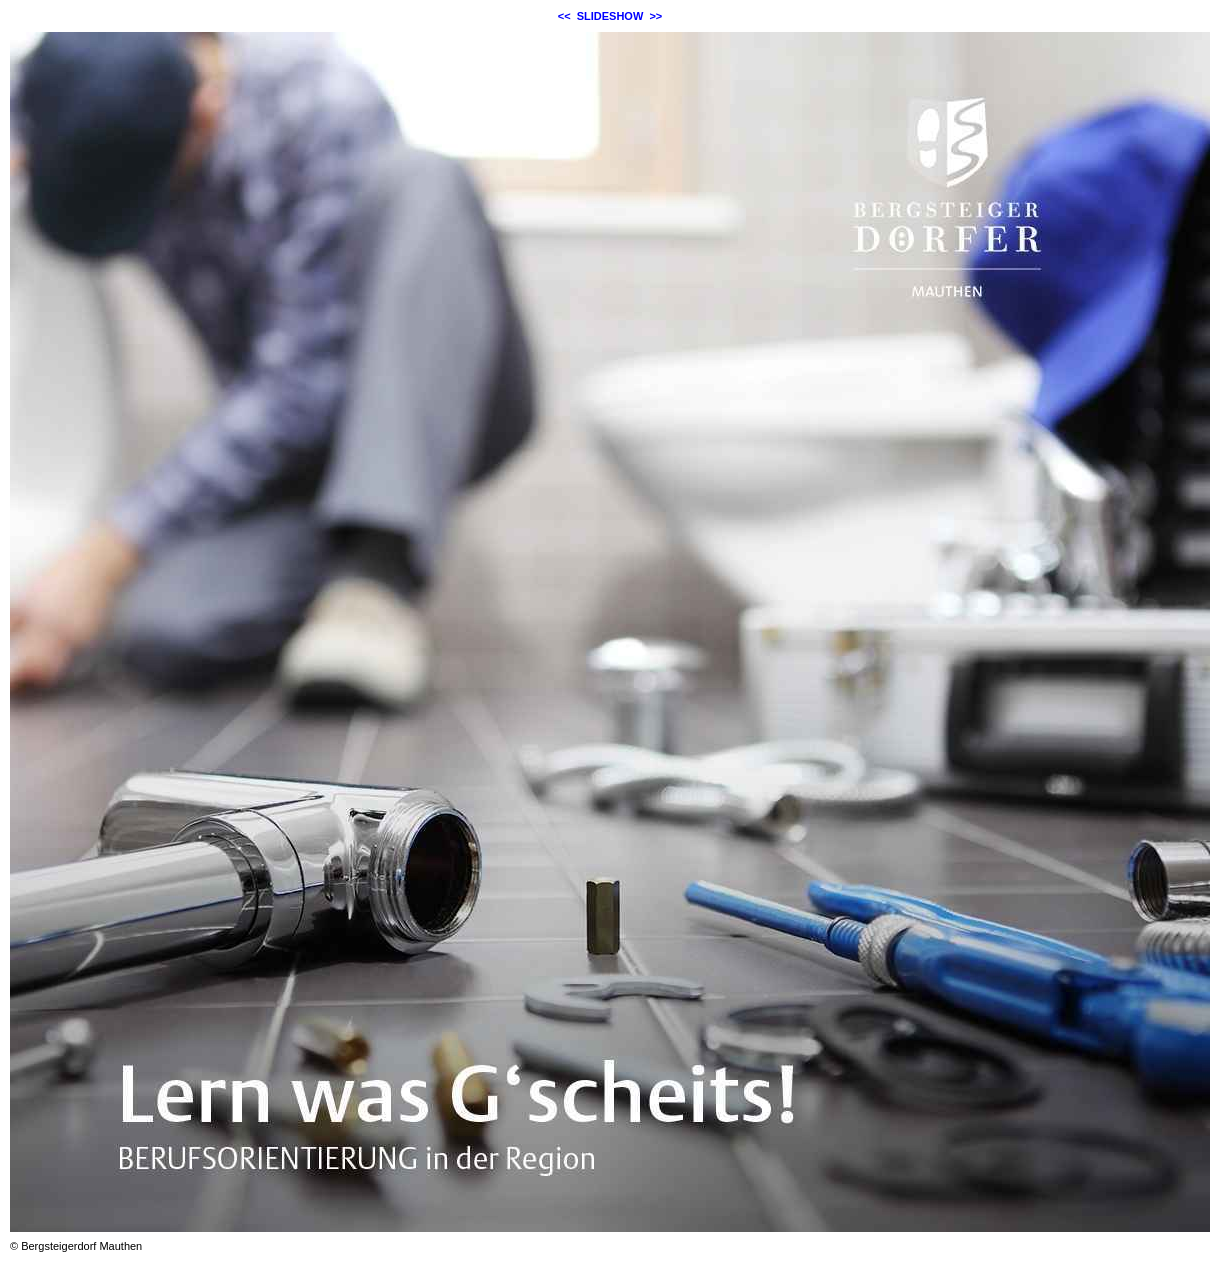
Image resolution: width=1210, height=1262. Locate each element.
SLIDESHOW (610, 16)
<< (564, 16)
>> (655, 16)
